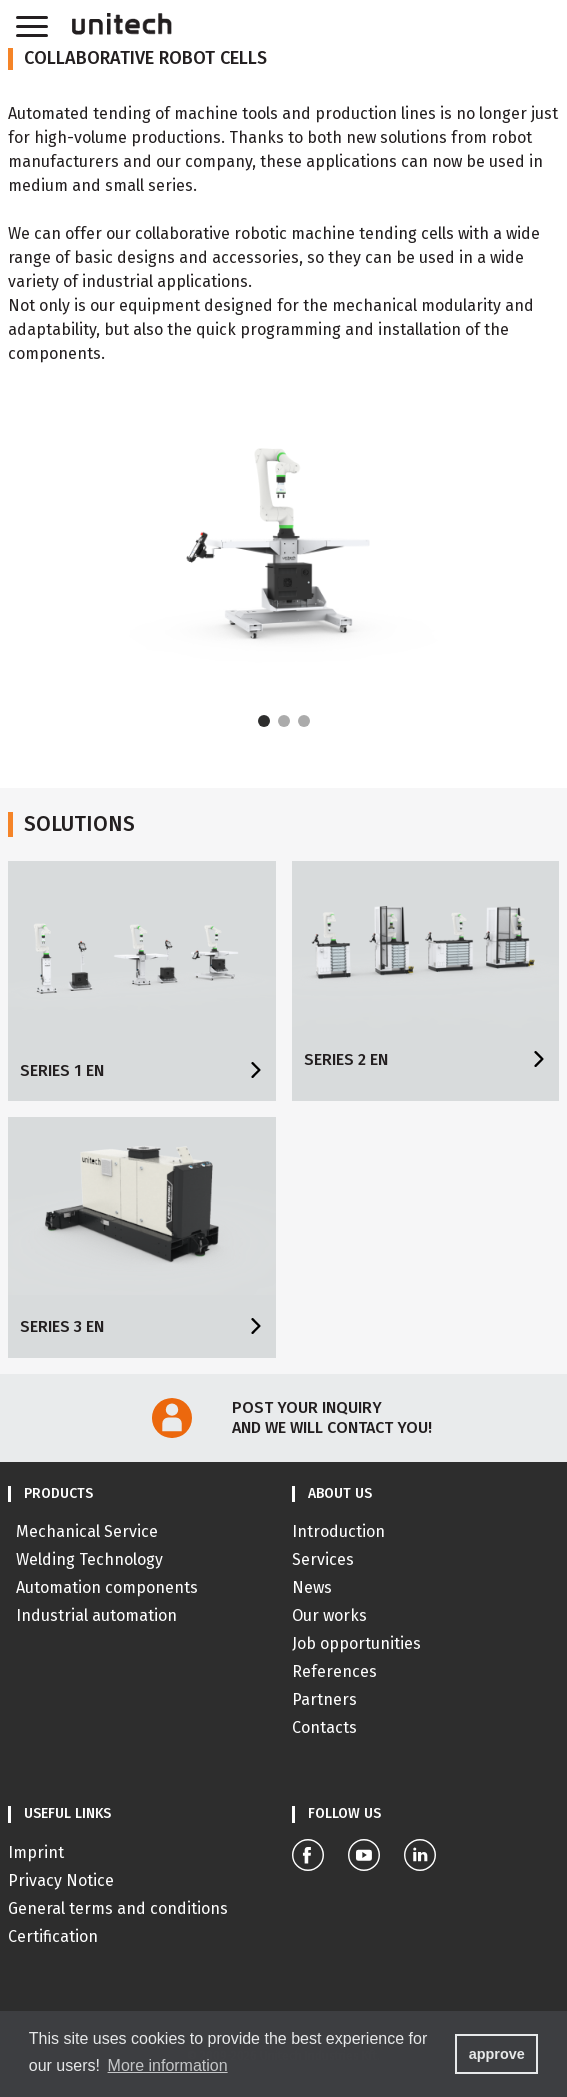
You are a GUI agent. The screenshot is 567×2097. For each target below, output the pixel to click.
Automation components (107, 1587)
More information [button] (168, 2065)
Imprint (36, 1852)
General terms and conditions (118, 1908)
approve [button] (497, 2054)
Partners (324, 1699)
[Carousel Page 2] (284, 721)
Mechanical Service (87, 1531)
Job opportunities (356, 1643)
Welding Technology (89, 1559)
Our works (329, 1615)
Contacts (324, 1727)
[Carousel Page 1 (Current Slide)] (264, 721)
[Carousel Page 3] (304, 721)
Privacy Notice (61, 1880)
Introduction (338, 1531)
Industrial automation (96, 1615)
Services (323, 1559)
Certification (53, 1936)
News (312, 1587)
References (334, 1671)
